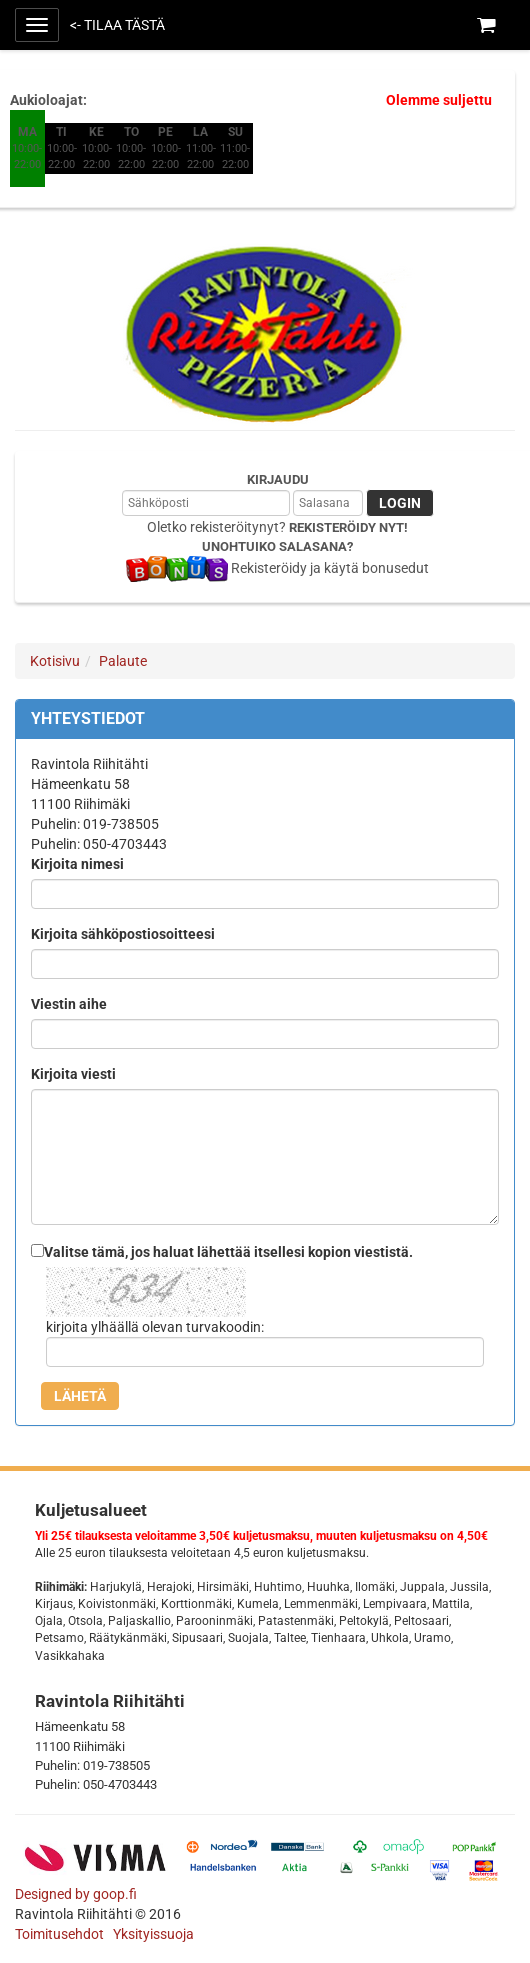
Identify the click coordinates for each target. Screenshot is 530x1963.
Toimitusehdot (61, 1934)
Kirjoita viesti (73, 1074)
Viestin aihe (69, 1004)
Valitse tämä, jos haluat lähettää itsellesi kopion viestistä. (228, 1252)
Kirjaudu (278, 479)
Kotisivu (55, 661)
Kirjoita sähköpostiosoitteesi (123, 934)
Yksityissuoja (153, 1934)
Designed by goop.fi (76, 1894)
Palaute (123, 661)
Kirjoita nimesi (77, 864)
